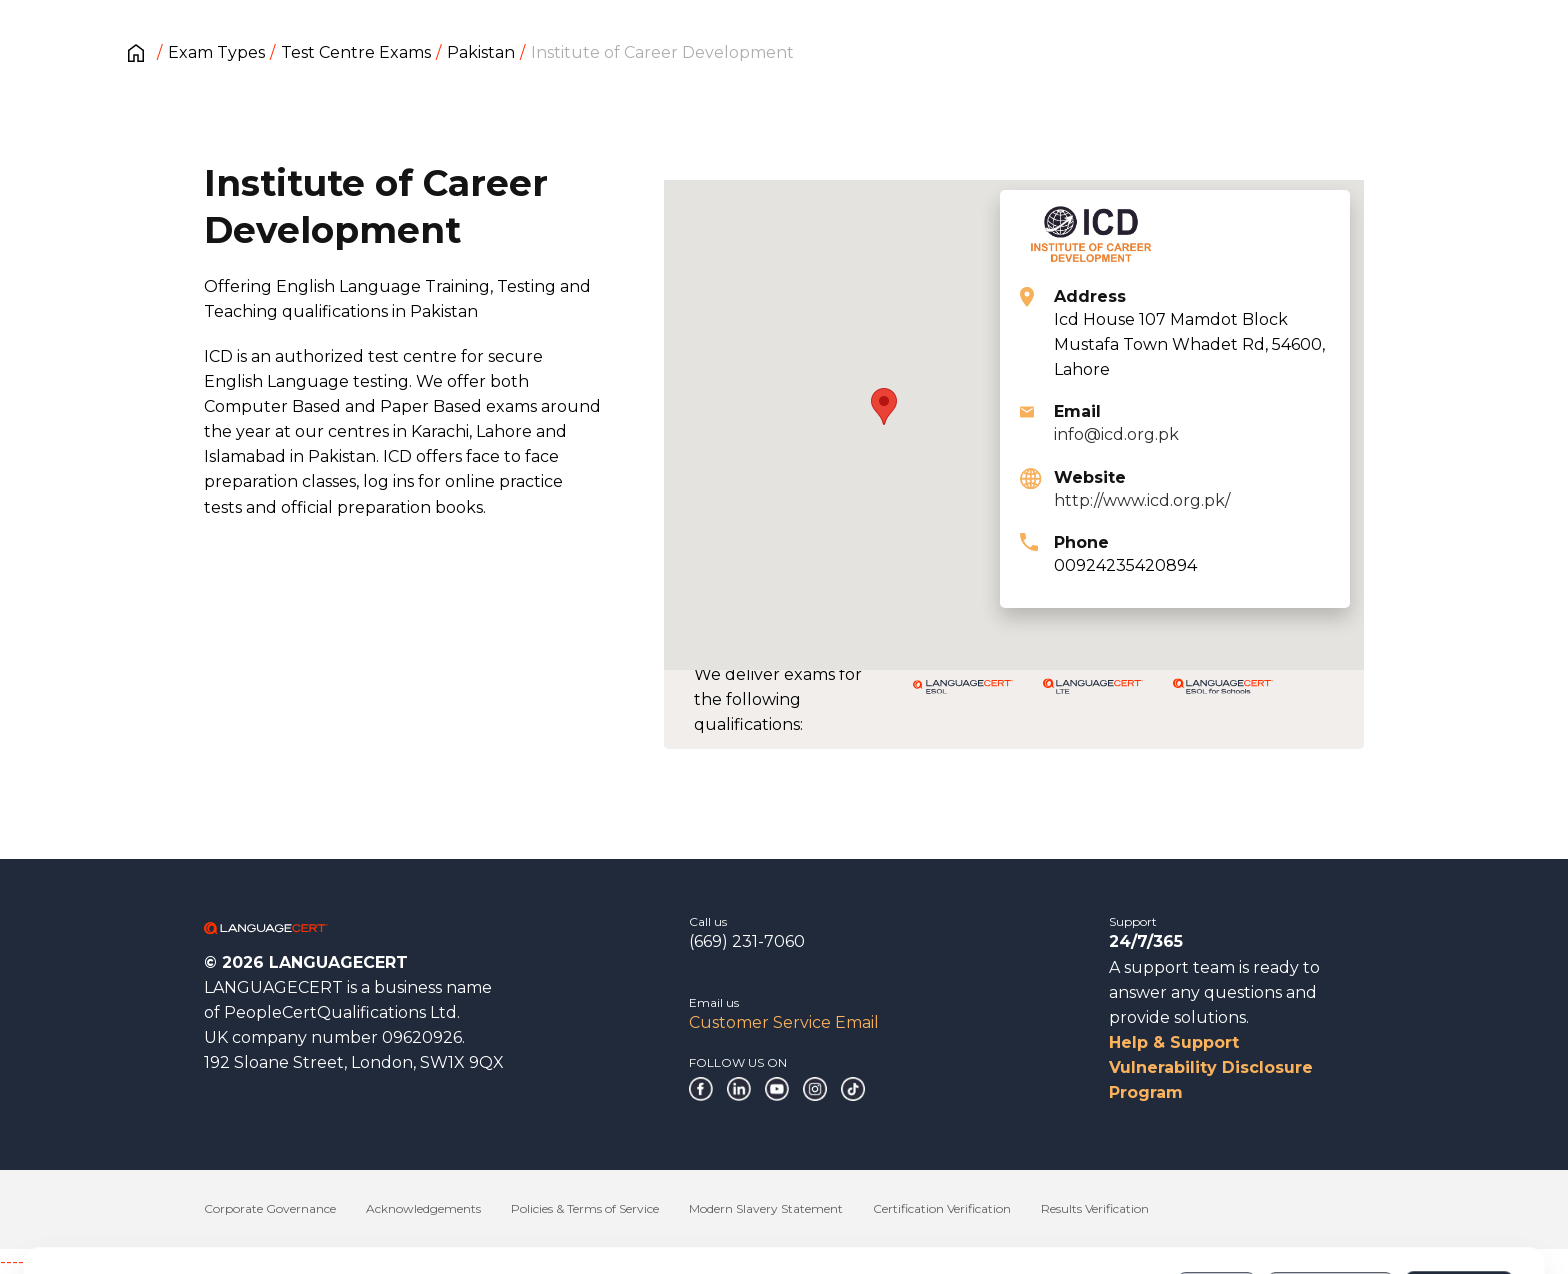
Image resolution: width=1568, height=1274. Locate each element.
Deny (1217, 1203)
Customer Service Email (784, 1022)
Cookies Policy (211, 1213)
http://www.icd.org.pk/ (1142, 500)
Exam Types (216, 52)
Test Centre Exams (356, 52)
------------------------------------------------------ (162, 1261)
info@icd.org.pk (1116, 434)
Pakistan (481, 52)
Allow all (1458, 1203)
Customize (1330, 1203)
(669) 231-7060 (747, 941)
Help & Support (1174, 1042)
